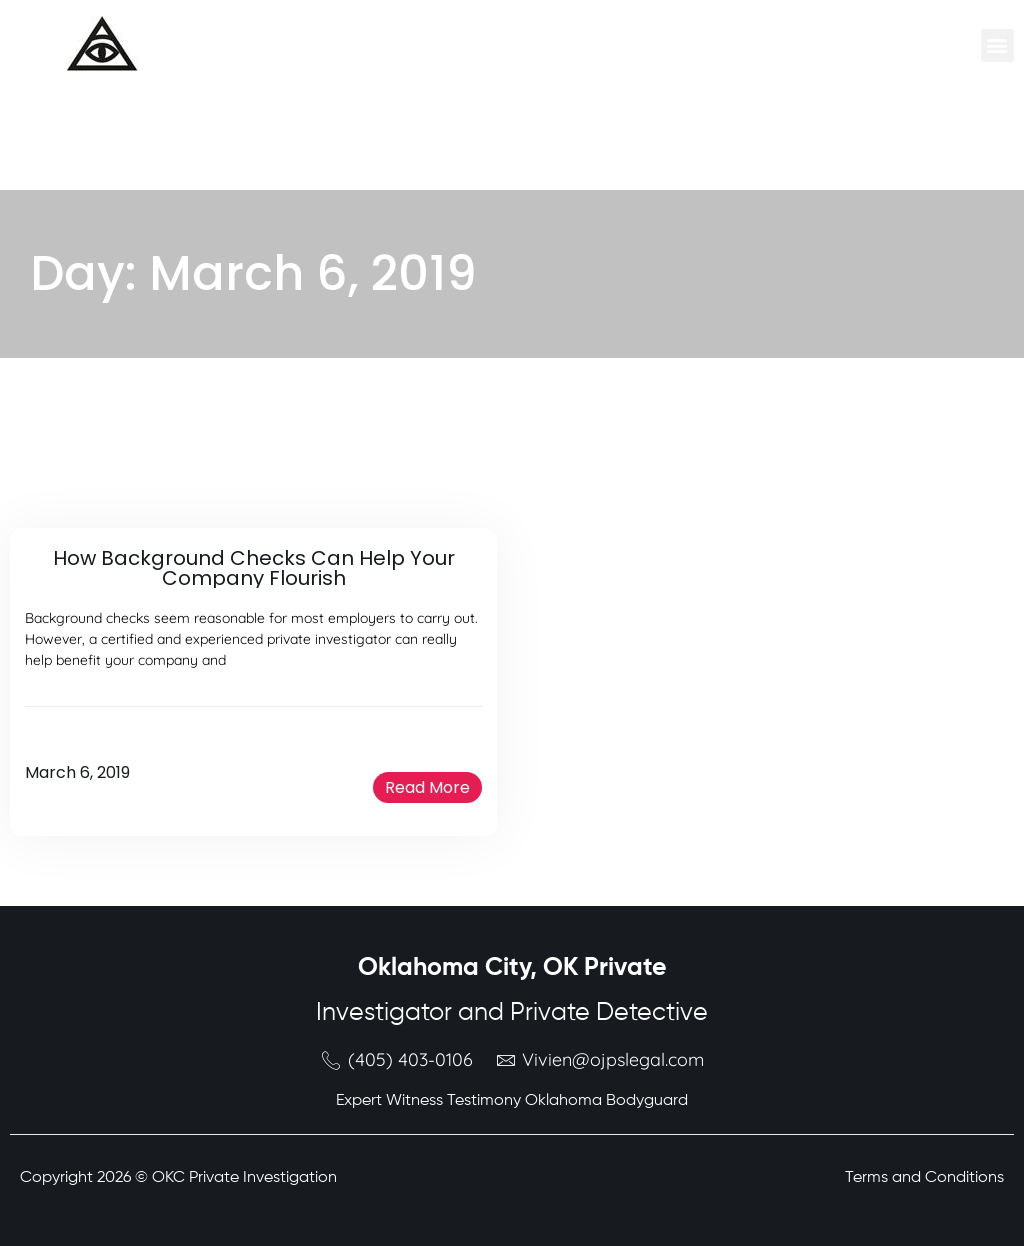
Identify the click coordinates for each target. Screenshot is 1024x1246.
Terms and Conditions (924, 1178)
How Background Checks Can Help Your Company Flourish (254, 568)
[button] (997, 45)
